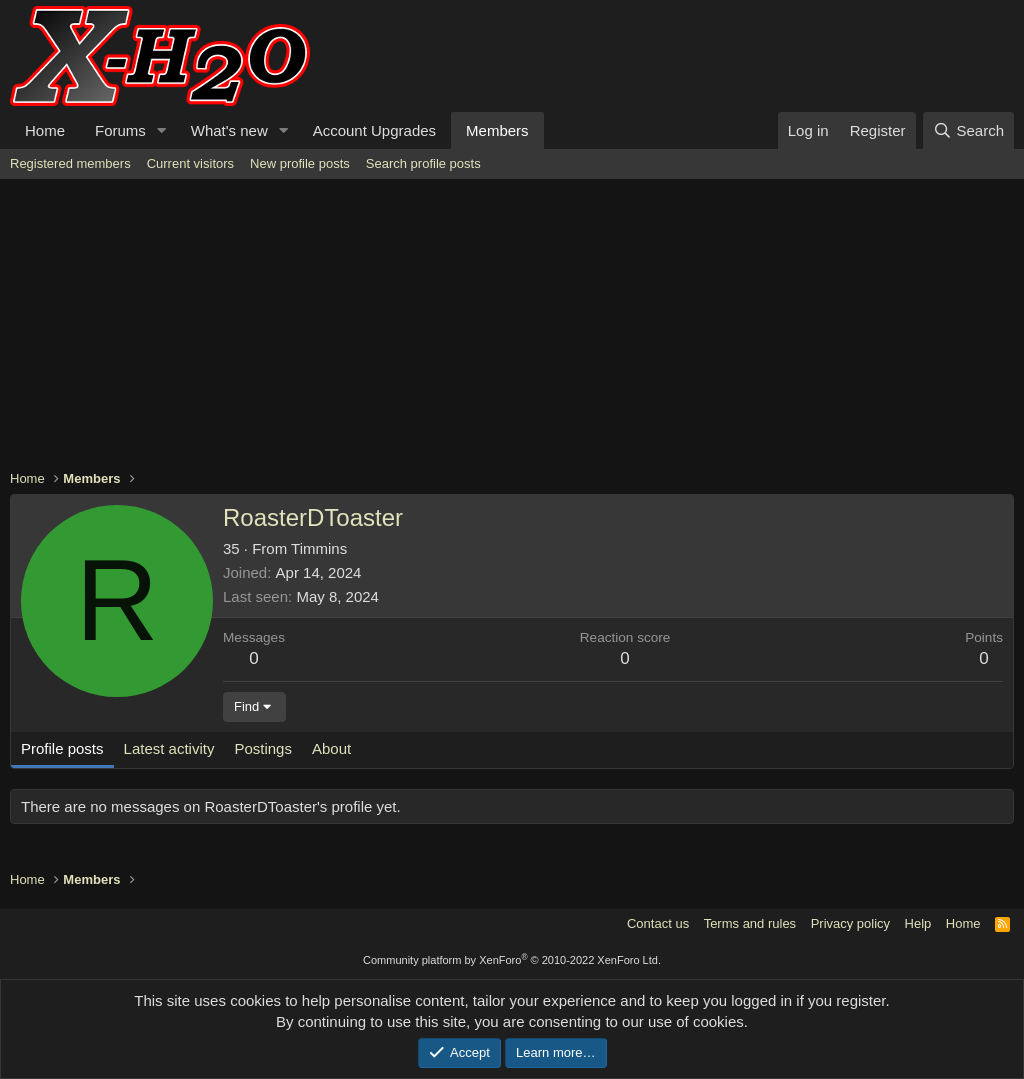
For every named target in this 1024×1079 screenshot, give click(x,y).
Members (497, 130)
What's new (229, 130)
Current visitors (190, 163)
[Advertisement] (512, 329)
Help (918, 923)
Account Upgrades (374, 130)
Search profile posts (423, 163)
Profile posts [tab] (62, 748)
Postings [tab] (263, 748)
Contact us (658, 923)
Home (45, 130)
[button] (162, 130)
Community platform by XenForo (512, 960)
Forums (120, 130)
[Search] (968, 130)
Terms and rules (750, 923)
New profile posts (300, 163)
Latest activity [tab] (169, 748)
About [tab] (331, 748)
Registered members (70, 163)
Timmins (319, 548)
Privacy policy (850, 923)
